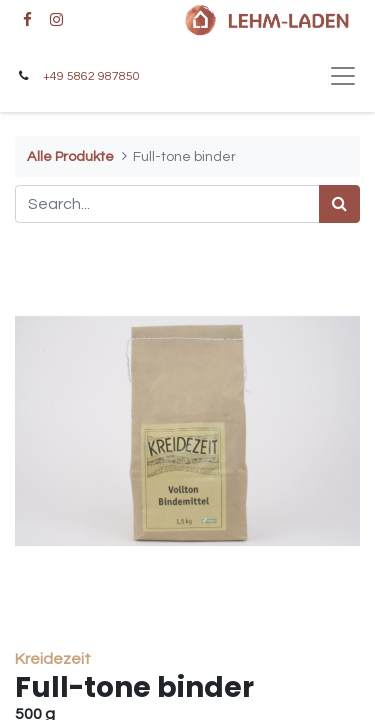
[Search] (339, 204)
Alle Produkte (70, 156)
